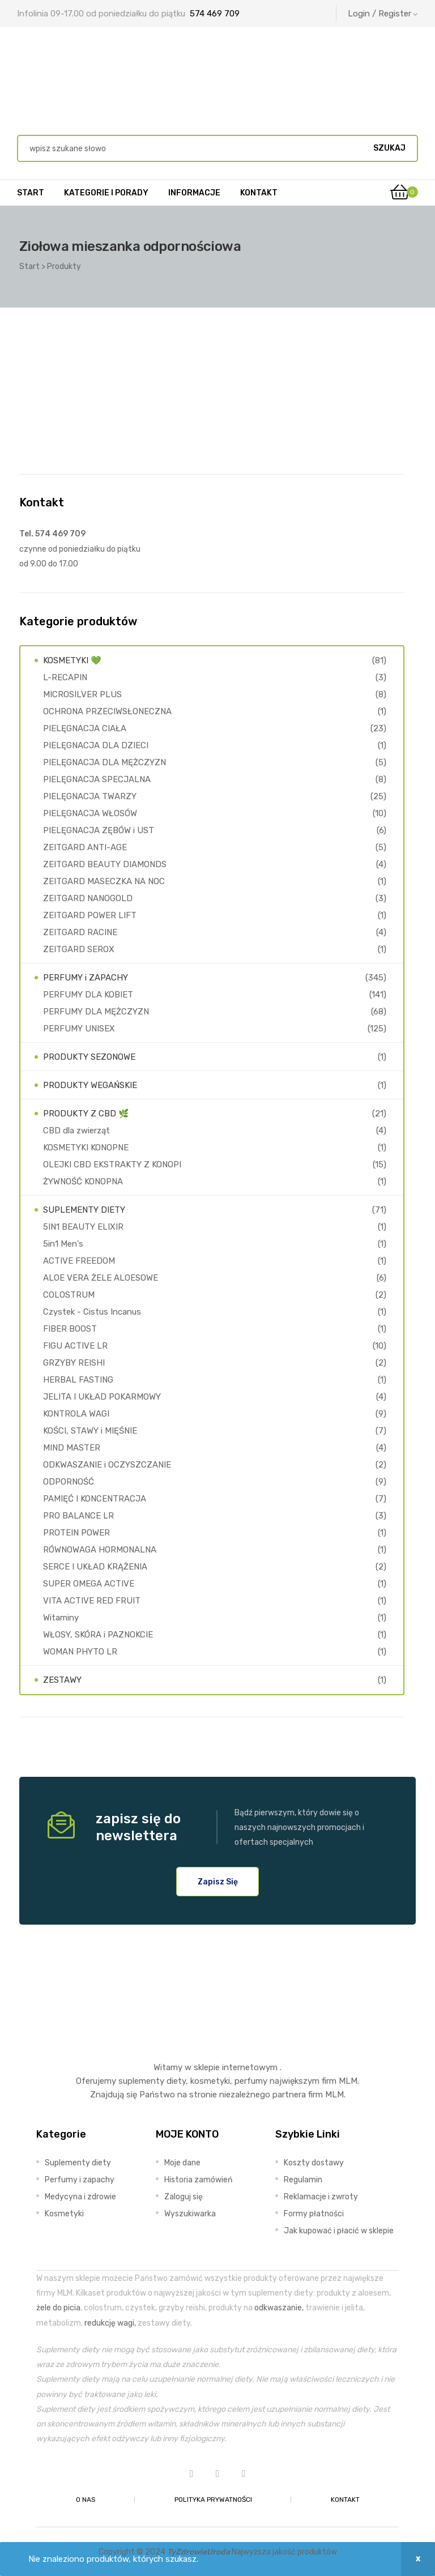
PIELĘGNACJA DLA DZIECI (95, 745)
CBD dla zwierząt (76, 1130)
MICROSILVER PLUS (82, 694)
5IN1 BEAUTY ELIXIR (83, 1227)
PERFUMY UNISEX (79, 1028)
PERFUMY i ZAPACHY (85, 978)
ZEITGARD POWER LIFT (90, 915)
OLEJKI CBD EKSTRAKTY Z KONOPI (112, 1164)
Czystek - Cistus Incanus (92, 1312)
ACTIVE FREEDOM (79, 1261)
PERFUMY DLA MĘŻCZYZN (96, 1011)
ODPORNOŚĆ (68, 1482)
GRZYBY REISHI (74, 1363)
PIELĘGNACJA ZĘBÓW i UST (98, 830)
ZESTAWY (62, 1680)
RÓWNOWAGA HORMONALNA (99, 1550)
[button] (217, 1881)
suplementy (141, 2081)
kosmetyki (210, 2081)
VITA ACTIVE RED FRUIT (91, 1601)
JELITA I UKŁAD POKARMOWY (102, 1397)
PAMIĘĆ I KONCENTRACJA (94, 1499)
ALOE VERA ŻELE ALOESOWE (100, 1278)
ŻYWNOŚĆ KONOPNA (83, 1181)
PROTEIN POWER (76, 1533)
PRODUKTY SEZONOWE (89, 1057)
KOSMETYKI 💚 (72, 660)
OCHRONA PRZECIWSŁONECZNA (107, 711)
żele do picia (58, 2307)
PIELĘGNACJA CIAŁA (84, 728)
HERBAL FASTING (78, 1380)
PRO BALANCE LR (78, 1516)
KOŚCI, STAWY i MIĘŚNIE (90, 1431)
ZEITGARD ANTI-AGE (85, 847)
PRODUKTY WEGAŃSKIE (90, 1085)
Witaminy (61, 1618)
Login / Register (383, 13)
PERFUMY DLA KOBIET (88, 995)
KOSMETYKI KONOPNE (86, 1147)
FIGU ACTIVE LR (75, 1346)
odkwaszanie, (279, 2307)
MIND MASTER (71, 1448)
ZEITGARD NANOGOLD (88, 898)
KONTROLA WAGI (76, 1414)
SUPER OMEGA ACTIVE (88, 1584)
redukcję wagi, (110, 2322)
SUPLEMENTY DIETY (84, 1210)
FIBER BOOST (70, 1329)
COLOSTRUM (69, 1295)
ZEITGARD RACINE (80, 932)
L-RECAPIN (65, 677)
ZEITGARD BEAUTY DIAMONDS (105, 864)
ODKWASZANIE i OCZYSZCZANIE (107, 1465)
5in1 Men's (63, 1244)
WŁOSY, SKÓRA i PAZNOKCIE (98, 1635)
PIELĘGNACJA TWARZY (90, 796)
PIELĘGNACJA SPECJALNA (97, 779)
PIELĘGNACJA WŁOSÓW (90, 813)
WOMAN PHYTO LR (80, 1652)
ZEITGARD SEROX (78, 949)
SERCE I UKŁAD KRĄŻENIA (95, 1567)
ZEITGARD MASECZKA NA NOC (104, 881)
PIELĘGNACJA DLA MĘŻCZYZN (104, 762)
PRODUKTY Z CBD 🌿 (86, 1113)
